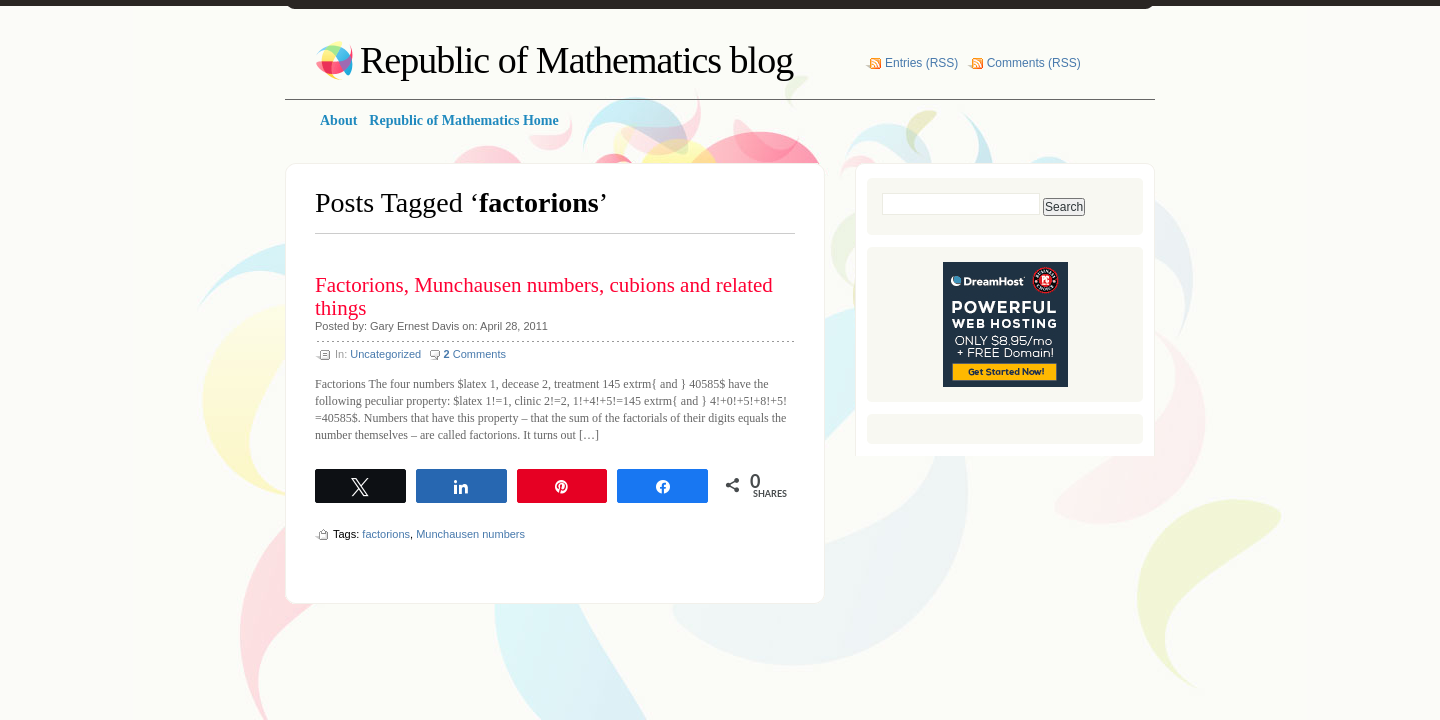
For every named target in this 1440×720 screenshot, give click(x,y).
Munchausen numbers (470, 534)
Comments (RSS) (1034, 63)
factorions (386, 534)
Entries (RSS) (921, 63)
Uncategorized (385, 354)
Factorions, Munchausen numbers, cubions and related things (544, 296)
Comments (475, 354)
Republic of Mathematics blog (576, 60)
